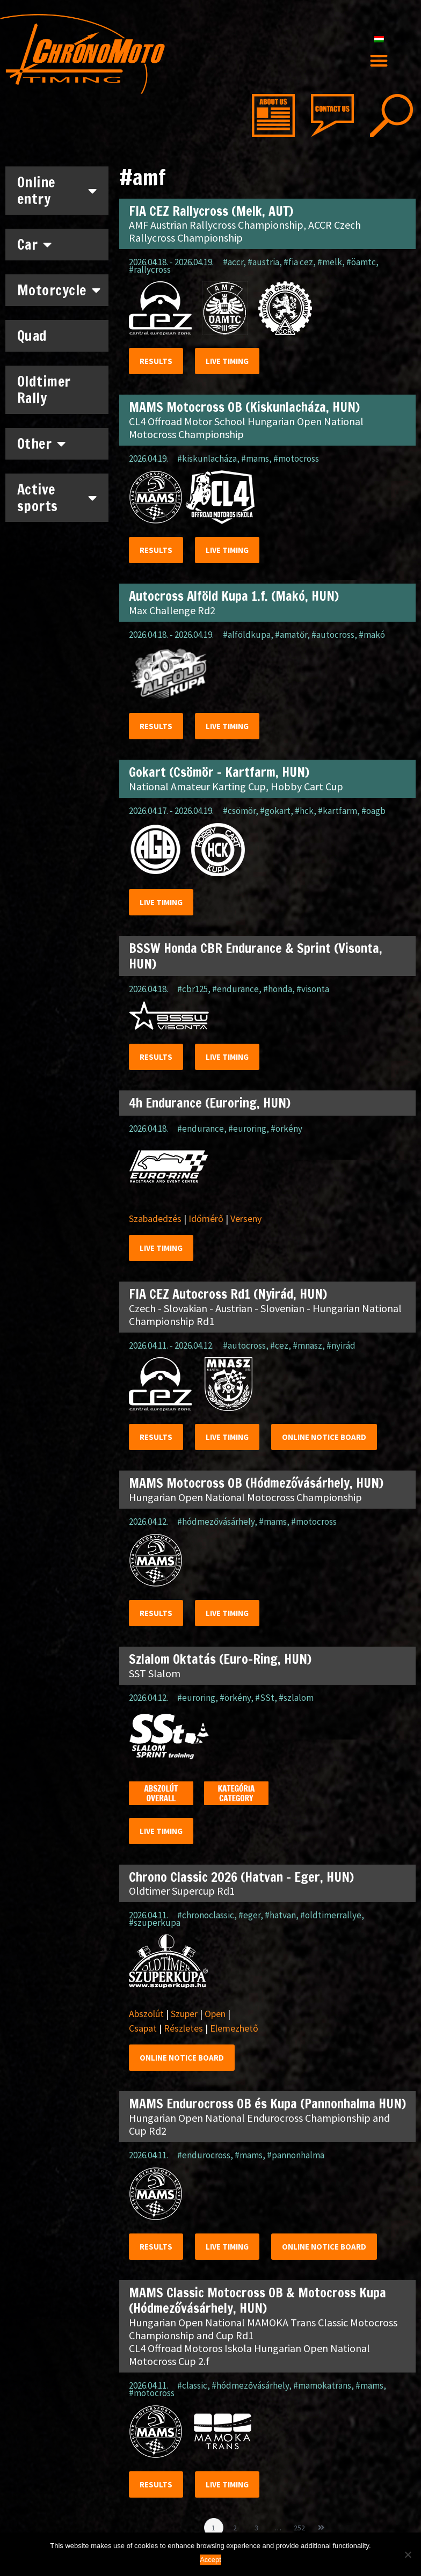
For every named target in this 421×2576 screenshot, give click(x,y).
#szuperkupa (154, 1923)
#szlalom (296, 1698)
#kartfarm (337, 811)
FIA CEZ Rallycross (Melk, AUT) (211, 211)
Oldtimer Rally (44, 390)
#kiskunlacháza (207, 458)
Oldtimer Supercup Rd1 (182, 1890)
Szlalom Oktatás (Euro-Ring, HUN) (220, 1659)
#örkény (286, 1128)
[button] (379, 60)
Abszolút (146, 2013)
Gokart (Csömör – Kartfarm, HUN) (219, 772)
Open (215, 2013)
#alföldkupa (247, 635)
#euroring (247, 1128)
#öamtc (361, 262)
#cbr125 (192, 989)
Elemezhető (234, 2028)
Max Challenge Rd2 (172, 610)
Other (41, 443)
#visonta (312, 989)
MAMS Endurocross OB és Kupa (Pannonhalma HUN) (267, 2103)
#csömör (239, 811)
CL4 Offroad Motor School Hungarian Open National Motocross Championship (246, 427)
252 (301, 2525)
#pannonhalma (295, 2155)
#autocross (332, 635)
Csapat (143, 2028)
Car (34, 244)
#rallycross (150, 269)
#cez (279, 1345)
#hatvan (280, 1915)
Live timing (227, 361)
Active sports (57, 497)
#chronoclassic (205, 1915)
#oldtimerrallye (330, 1915)
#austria (263, 262)
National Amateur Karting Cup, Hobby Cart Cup (236, 786)
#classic (192, 2385)
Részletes (183, 2028)
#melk (329, 262)
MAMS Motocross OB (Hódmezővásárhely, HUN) (256, 1483)
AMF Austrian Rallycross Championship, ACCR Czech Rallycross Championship (245, 231)
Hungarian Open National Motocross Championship (245, 1497)
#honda (277, 989)
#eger (249, 1915)
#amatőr (291, 635)
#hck (304, 811)
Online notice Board (324, 1437)
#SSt (264, 1698)
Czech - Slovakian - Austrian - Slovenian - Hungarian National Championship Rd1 (265, 1314)
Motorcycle (59, 290)
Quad (32, 336)
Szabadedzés (155, 1218)
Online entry (57, 190)
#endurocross (203, 2155)
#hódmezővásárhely (216, 1521)
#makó (372, 635)
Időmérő (205, 1218)
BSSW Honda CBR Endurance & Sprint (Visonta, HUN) (255, 956)
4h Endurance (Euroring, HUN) (210, 1103)
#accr (233, 262)
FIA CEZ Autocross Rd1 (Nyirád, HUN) (228, 1294)
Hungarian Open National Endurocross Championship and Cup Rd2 (259, 2124)
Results (156, 361)
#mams (255, 458)
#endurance (235, 989)
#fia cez (298, 262)
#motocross (296, 458)
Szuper (184, 2013)
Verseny (246, 1218)
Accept (210, 2560)
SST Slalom (154, 1673)
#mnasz (307, 1345)
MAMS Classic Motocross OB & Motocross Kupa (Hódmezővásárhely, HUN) (257, 2300)
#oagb (373, 811)
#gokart (275, 811)
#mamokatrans (322, 2385)
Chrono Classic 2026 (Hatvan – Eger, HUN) (241, 1877)
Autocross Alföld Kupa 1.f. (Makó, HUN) (234, 596)
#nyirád (340, 1345)
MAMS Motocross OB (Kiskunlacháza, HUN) (244, 407)
